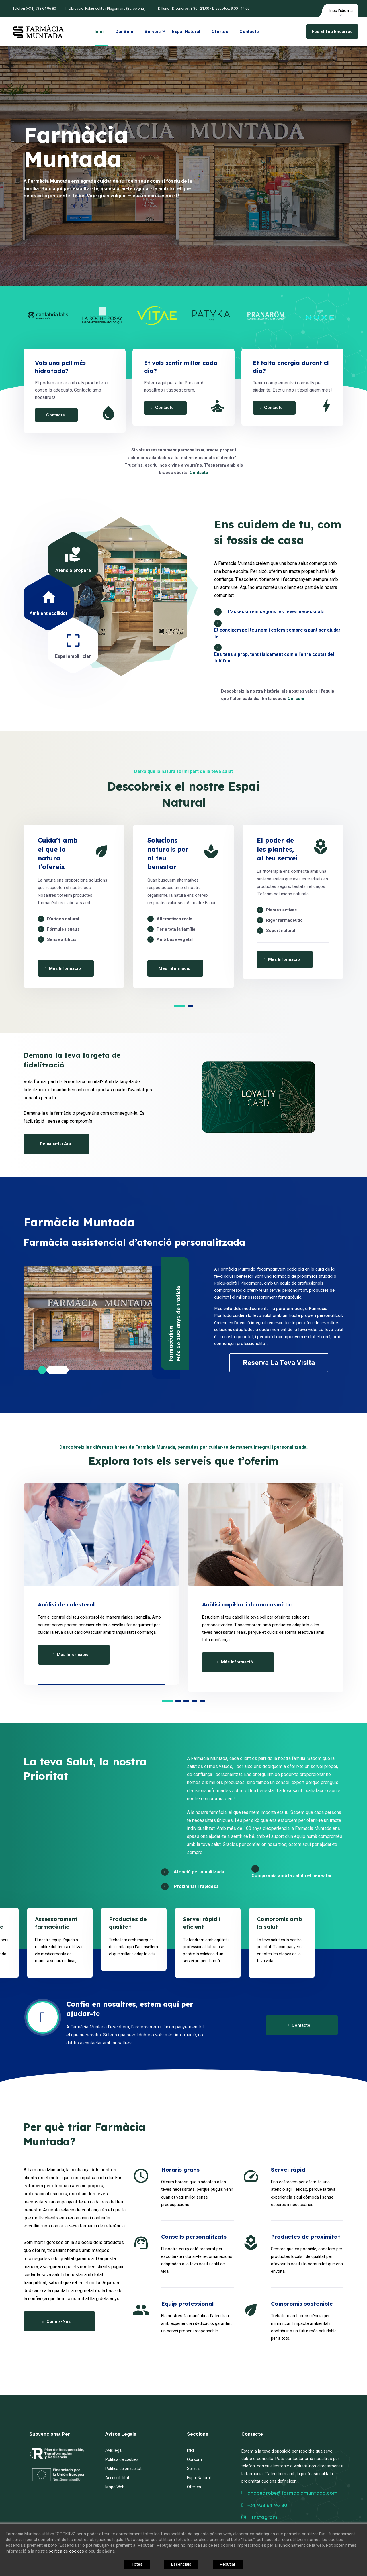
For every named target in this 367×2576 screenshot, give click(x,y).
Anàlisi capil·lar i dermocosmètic (247, 1604)
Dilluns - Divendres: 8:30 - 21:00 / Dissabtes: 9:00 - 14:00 (203, 8)
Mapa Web (114, 2487)
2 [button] (190, 1006)
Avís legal (113, 2450)
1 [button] (179, 1006)
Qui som (124, 31)
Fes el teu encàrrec (332, 31)
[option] (48, 316)
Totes (137, 2564)
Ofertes (220, 31)
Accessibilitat (117, 2477)
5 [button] (202, 1701)
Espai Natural (186, 31)
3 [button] (186, 1701)
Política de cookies (121, 2459)
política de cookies (66, 2551)
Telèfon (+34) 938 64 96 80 (34, 8)
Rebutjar (227, 2564)
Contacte (249, 31)
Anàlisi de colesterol (66, 1604)
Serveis (153, 31)
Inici (99, 31)
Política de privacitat (123, 2468)
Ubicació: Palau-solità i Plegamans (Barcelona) (107, 8)
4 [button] (194, 1701)
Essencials (181, 2564)
